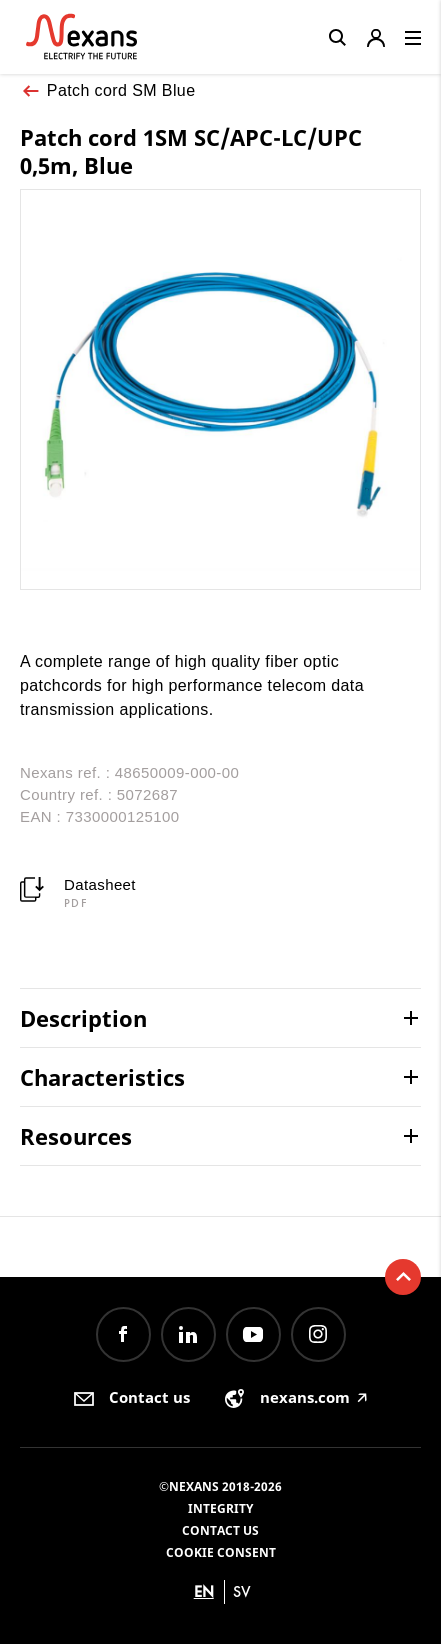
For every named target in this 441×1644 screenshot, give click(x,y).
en (204, 1591)
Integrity (220, 1508)
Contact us (220, 1530)
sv (242, 1591)
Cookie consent (221, 1552)
